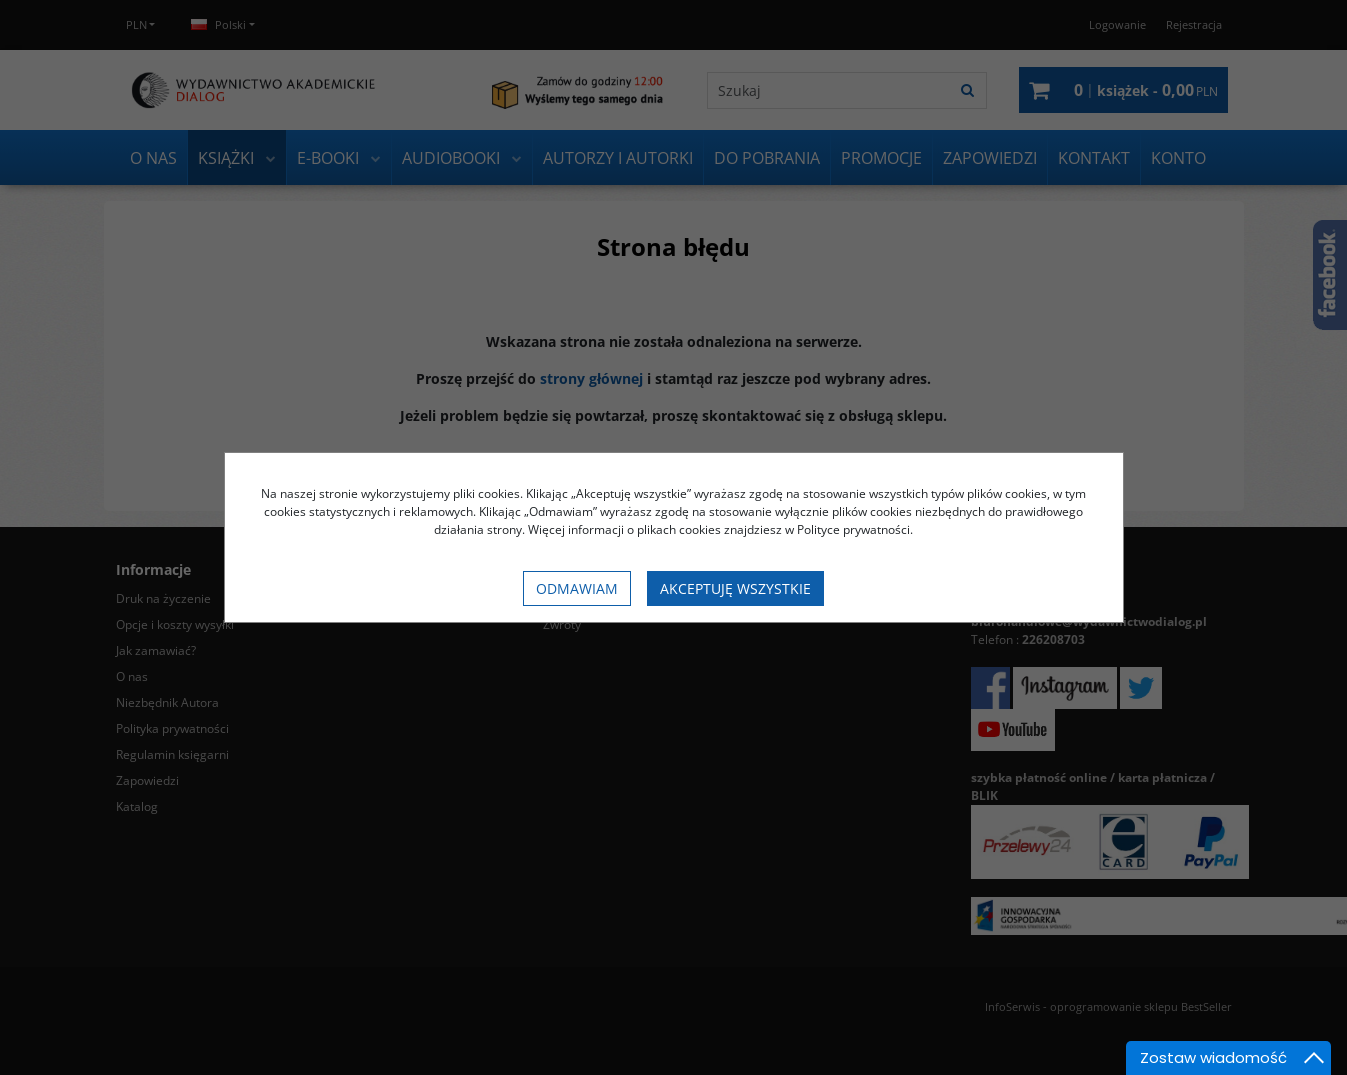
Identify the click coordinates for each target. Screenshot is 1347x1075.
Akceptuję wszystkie (735, 588)
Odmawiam (577, 588)
